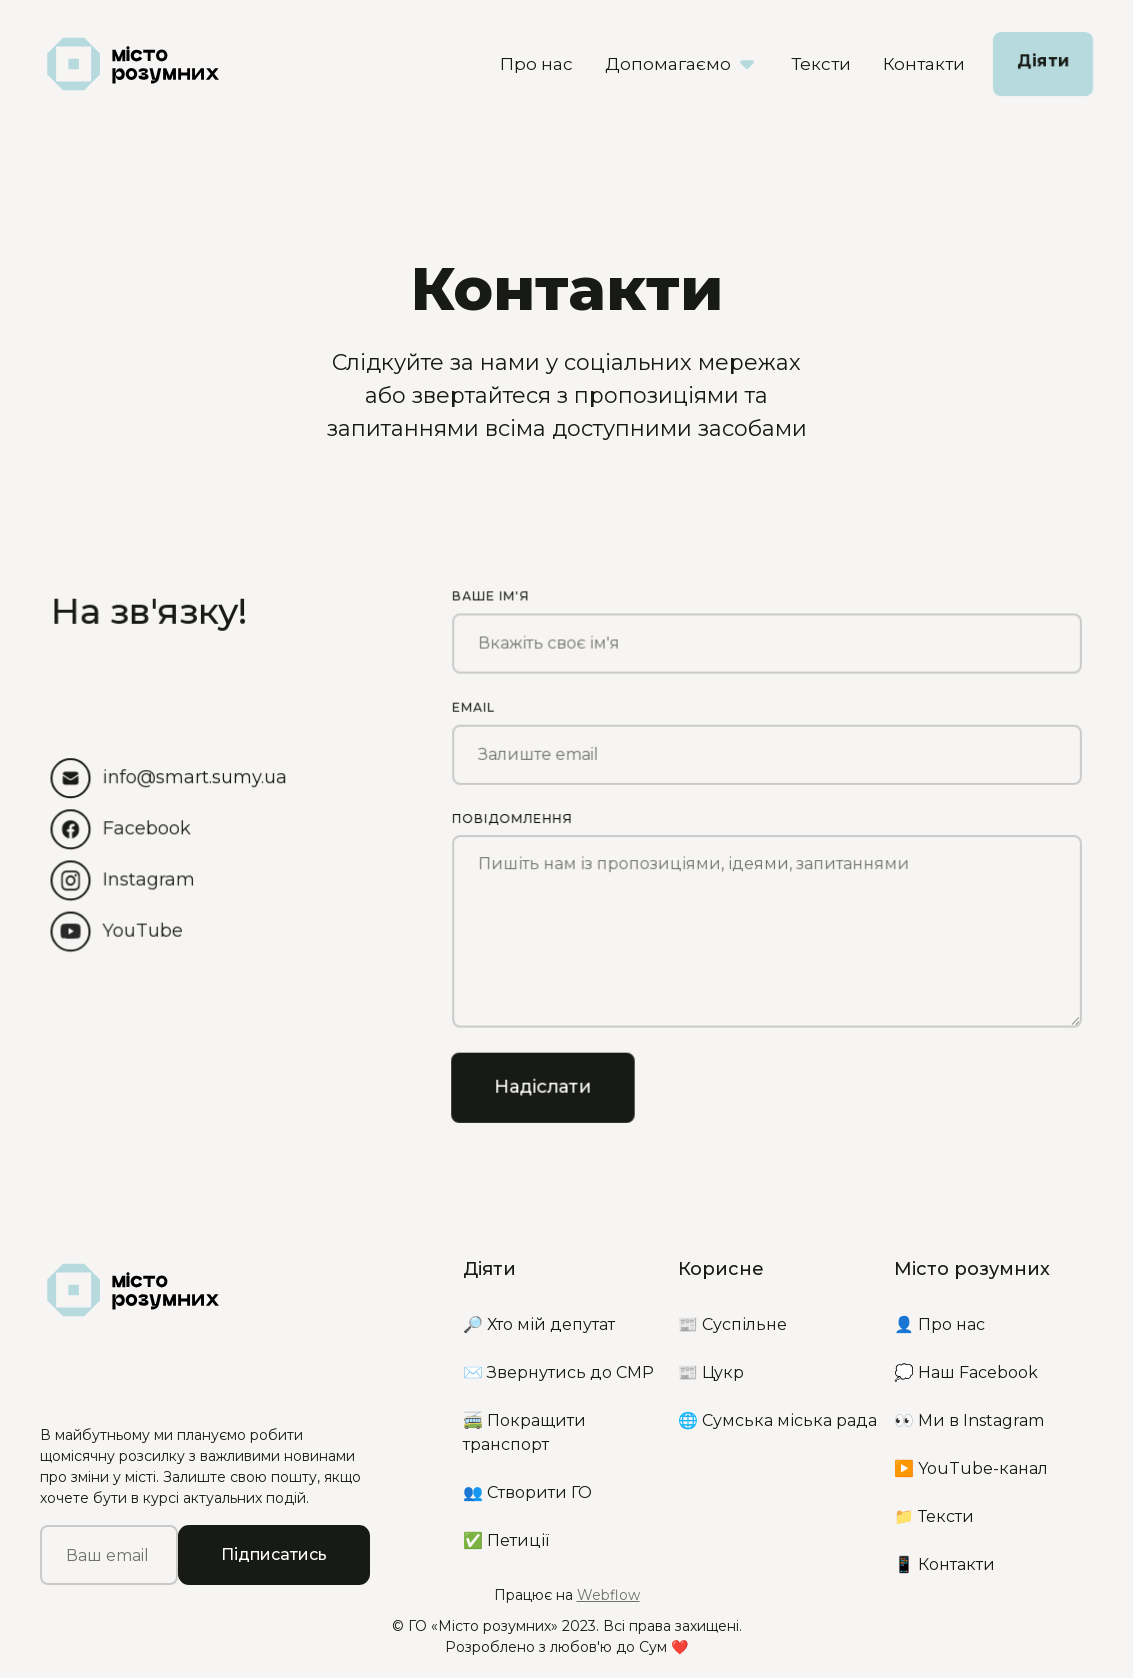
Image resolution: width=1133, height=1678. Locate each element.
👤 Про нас (939, 1324)
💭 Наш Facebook (966, 1372)
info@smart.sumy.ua (194, 776)
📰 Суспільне (732, 1324)
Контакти (924, 64)
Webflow (608, 1595)
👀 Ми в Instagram (969, 1420)
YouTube (142, 930)
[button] (682, 64)
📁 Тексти (934, 1516)
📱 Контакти (944, 1564)
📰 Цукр (711, 1372)
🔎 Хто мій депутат (539, 1324)
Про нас (536, 64)
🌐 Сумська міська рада (777, 1420)
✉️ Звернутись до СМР (558, 1372)
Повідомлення (511, 816)
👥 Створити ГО (527, 1492)
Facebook (146, 827)
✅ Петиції (506, 1540)
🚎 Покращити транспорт (524, 1432)
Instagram (148, 879)
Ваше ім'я (490, 592)
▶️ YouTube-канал (971, 1468)
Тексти (821, 64)
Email (472, 704)
